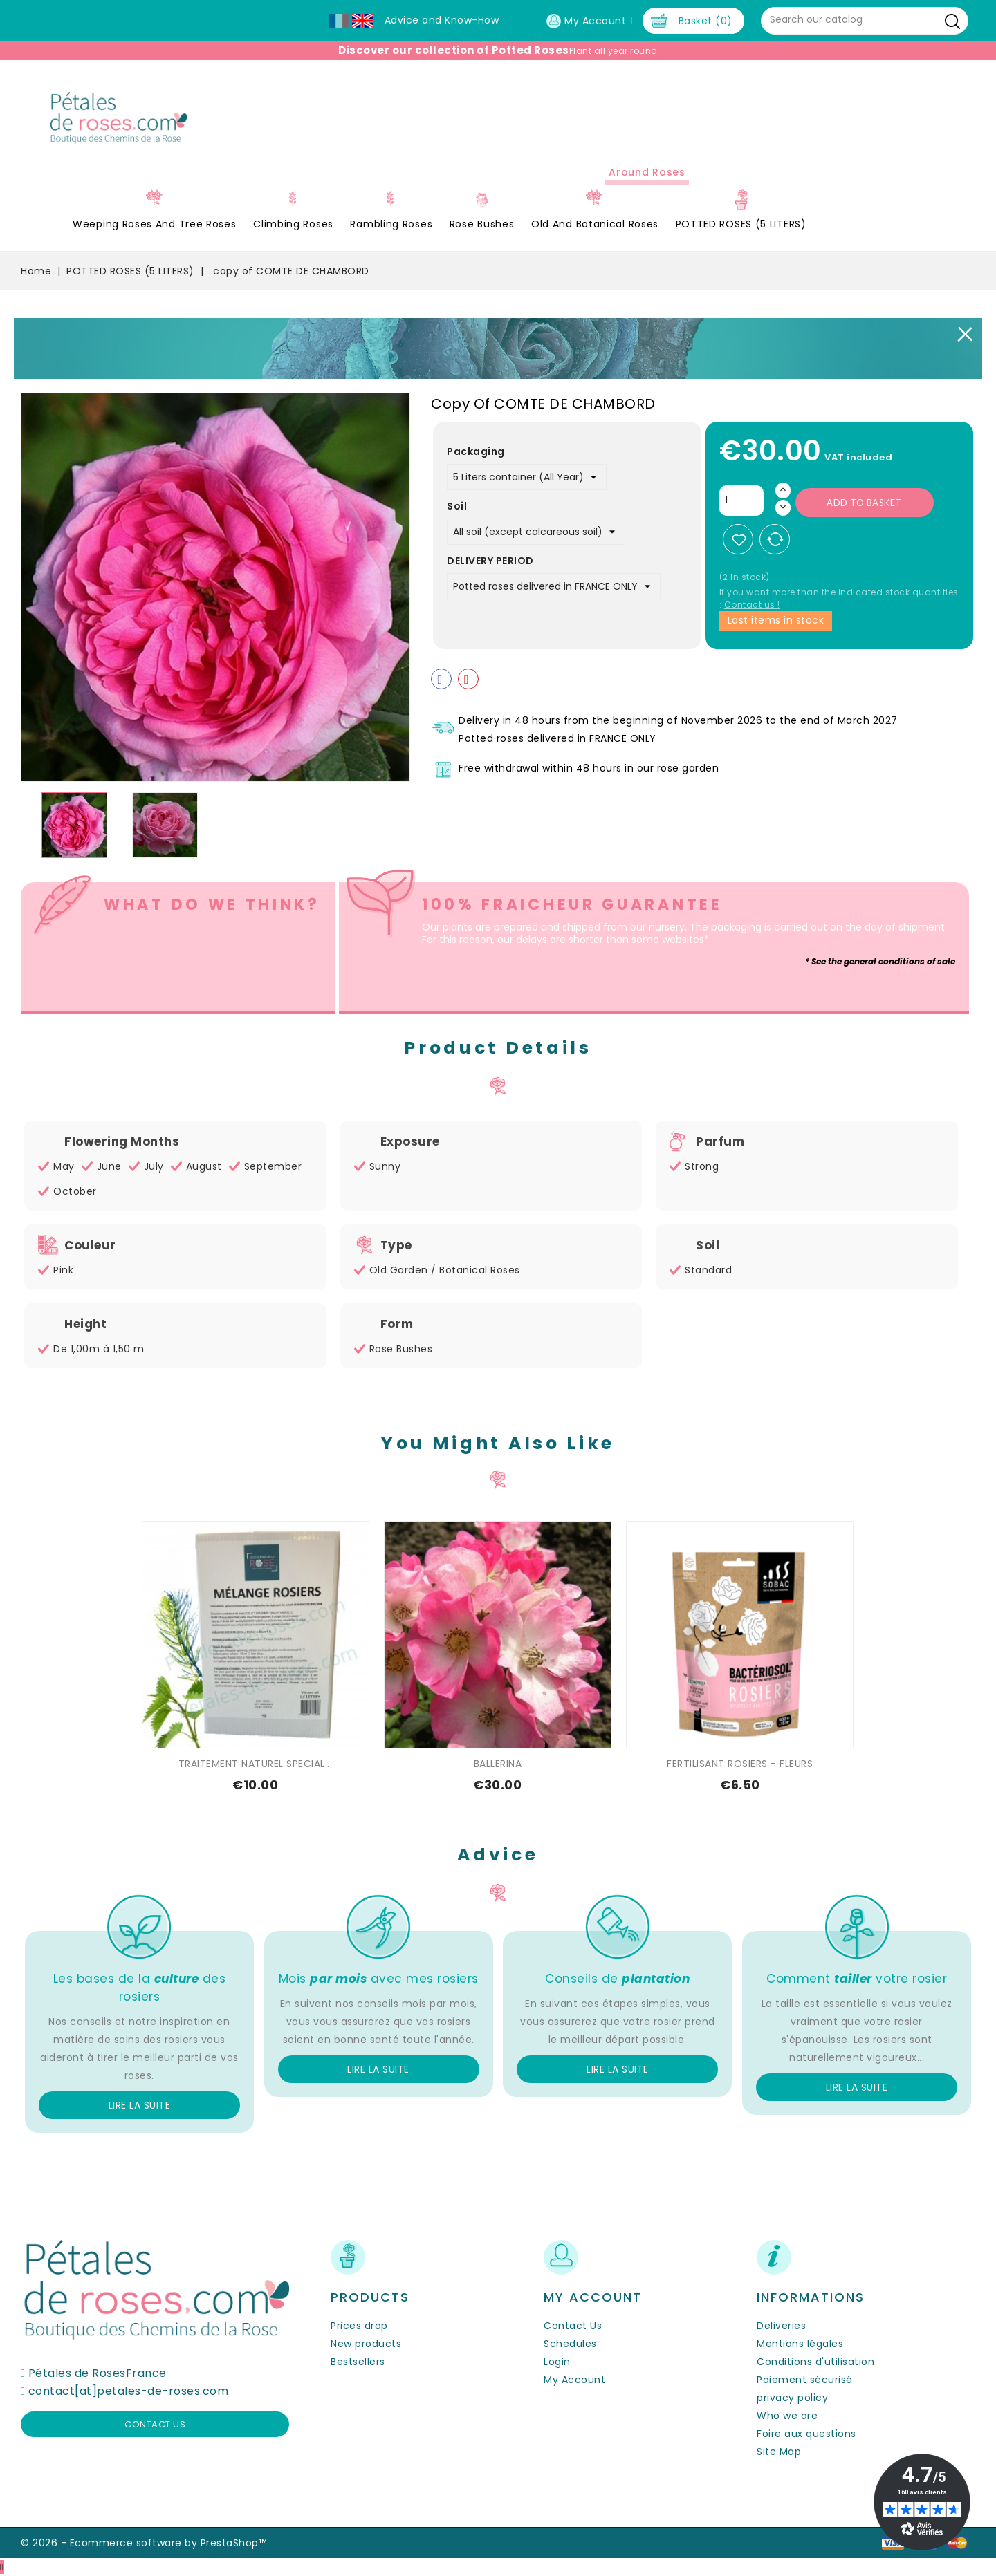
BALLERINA (498, 1764)
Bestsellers (358, 2362)
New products (366, 2344)
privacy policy (792, 2398)
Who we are (787, 2416)
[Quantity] (741, 500)
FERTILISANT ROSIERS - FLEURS (740, 1764)
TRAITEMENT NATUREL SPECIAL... (255, 1764)
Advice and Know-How (442, 20)
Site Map (779, 2451)
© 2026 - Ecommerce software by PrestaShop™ (143, 2543)
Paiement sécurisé (805, 2380)
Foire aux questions (806, 2433)
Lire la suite (140, 2105)
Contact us (154, 2424)
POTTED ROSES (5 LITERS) (741, 224)
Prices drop (359, 2326)
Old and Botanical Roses (594, 224)
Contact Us (573, 2326)
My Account (574, 2380)
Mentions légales (800, 2344)
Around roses (647, 172)
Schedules (570, 2344)
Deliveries (781, 2326)
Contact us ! (752, 604)
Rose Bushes (482, 224)
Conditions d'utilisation (815, 2362)
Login (557, 2362)
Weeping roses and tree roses (155, 224)
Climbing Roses (293, 224)
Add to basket (864, 502)
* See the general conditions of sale (880, 961)
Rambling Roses (391, 224)
